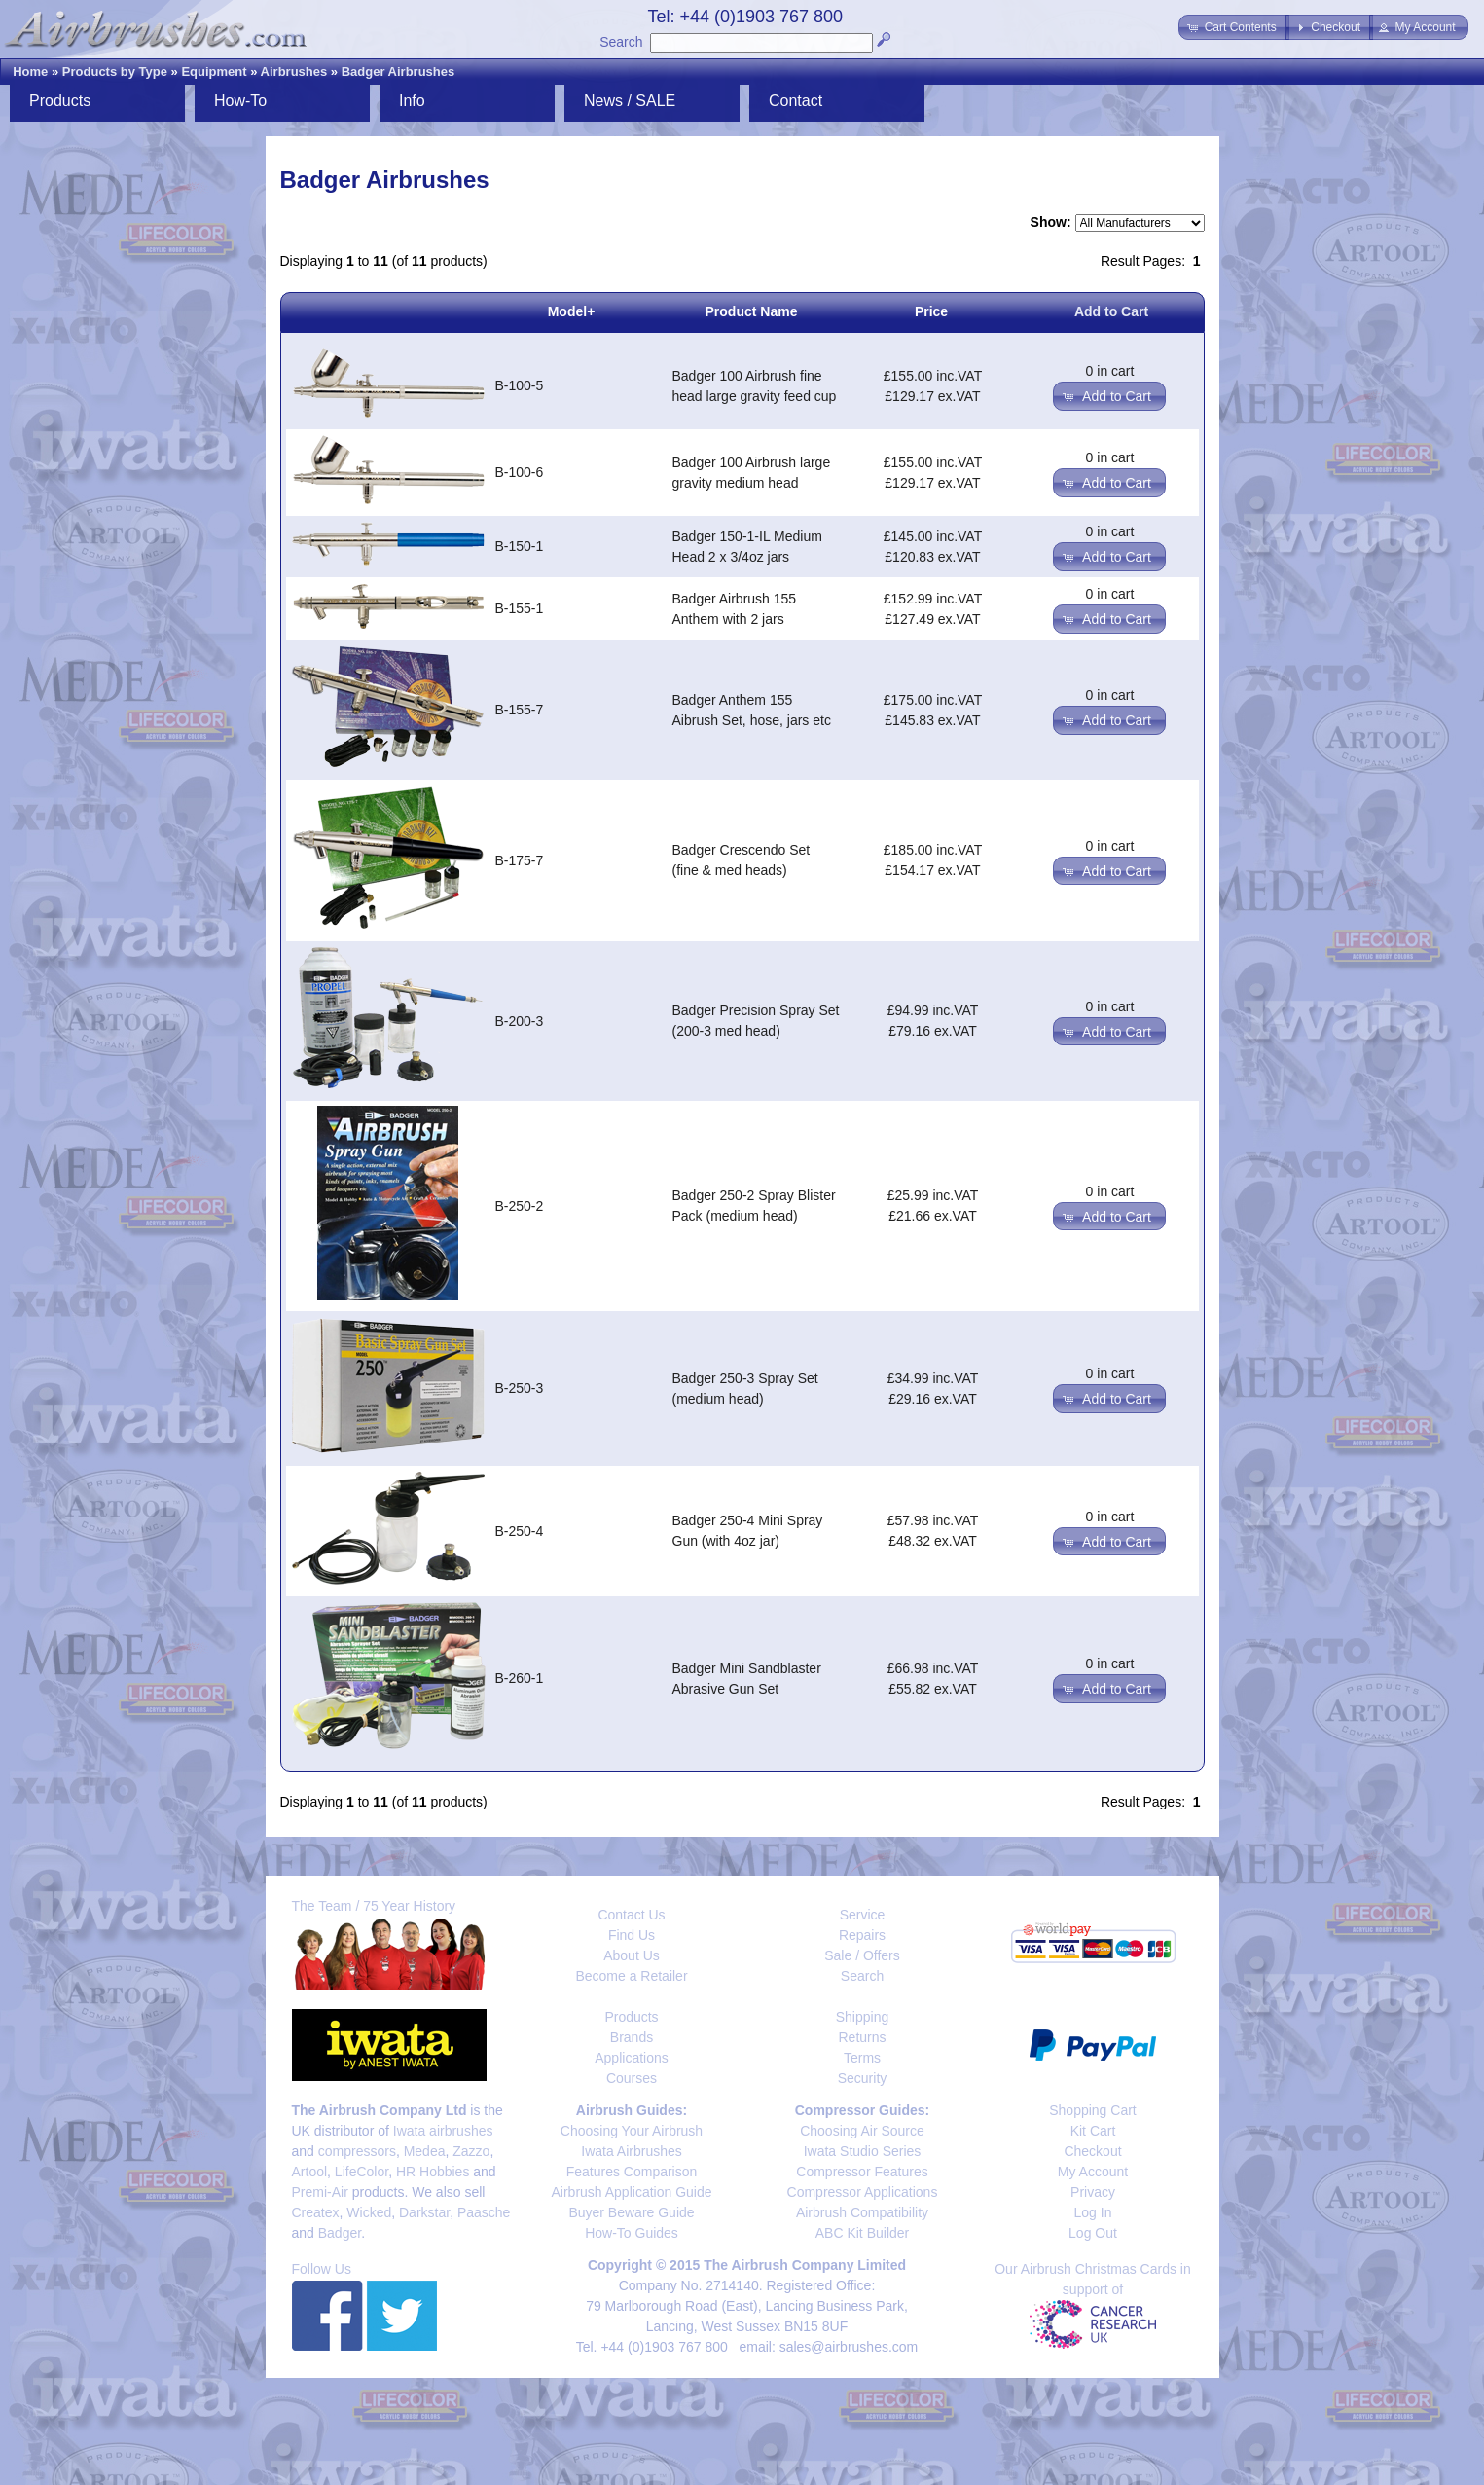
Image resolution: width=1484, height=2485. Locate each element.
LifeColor (361, 2171)
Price (931, 311)
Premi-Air (320, 2192)
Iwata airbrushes (443, 2130)
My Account (1093, 2171)
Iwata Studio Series (863, 2151)
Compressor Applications (862, 2192)
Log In (1093, 2212)
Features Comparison (632, 2171)
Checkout (1092, 2151)
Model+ (572, 311)
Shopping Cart (1093, 2110)
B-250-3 (519, 1388)
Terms (862, 2057)
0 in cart (1110, 371)
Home (30, 71)
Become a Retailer (631, 1976)
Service (863, 1914)
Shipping (862, 2017)
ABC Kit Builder (862, 2233)
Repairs (862, 1935)
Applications (632, 2057)
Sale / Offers (862, 1955)
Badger (339, 2233)
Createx (316, 2212)
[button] (1233, 27)
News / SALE (629, 100)
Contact (795, 100)
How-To (240, 100)
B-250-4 (519, 1531)
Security (862, 2078)
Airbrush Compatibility (862, 2212)
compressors (357, 2151)
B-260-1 (519, 1678)
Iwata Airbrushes (631, 2151)
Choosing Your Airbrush (632, 2130)
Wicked (368, 2212)
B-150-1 (519, 546)
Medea (425, 2151)
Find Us (631, 1935)
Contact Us (631, 1914)
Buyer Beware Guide (631, 2212)
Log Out (1092, 2233)
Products (59, 100)
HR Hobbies (432, 2171)
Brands (631, 2037)
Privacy (1092, 2192)
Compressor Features (861, 2171)
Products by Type (114, 71)
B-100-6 (519, 472)
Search (620, 42)
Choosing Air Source (862, 2130)
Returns (862, 2037)
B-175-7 (519, 860)
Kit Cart (1093, 2130)
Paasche (483, 2212)
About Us (631, 1955)
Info (412, 100)
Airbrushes (294, 71)
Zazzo (470, 2151)
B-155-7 (519, 709)
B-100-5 (519, 385)
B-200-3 (519, 1021)
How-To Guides (631, 2233)
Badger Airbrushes (398, 71)
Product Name (752, 311)
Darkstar (424, 2212)
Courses (631, 2078)
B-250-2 (519, 1206)
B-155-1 (519, 608)
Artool (310, 2171)
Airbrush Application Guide (632, 2192)
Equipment (213, 71)
